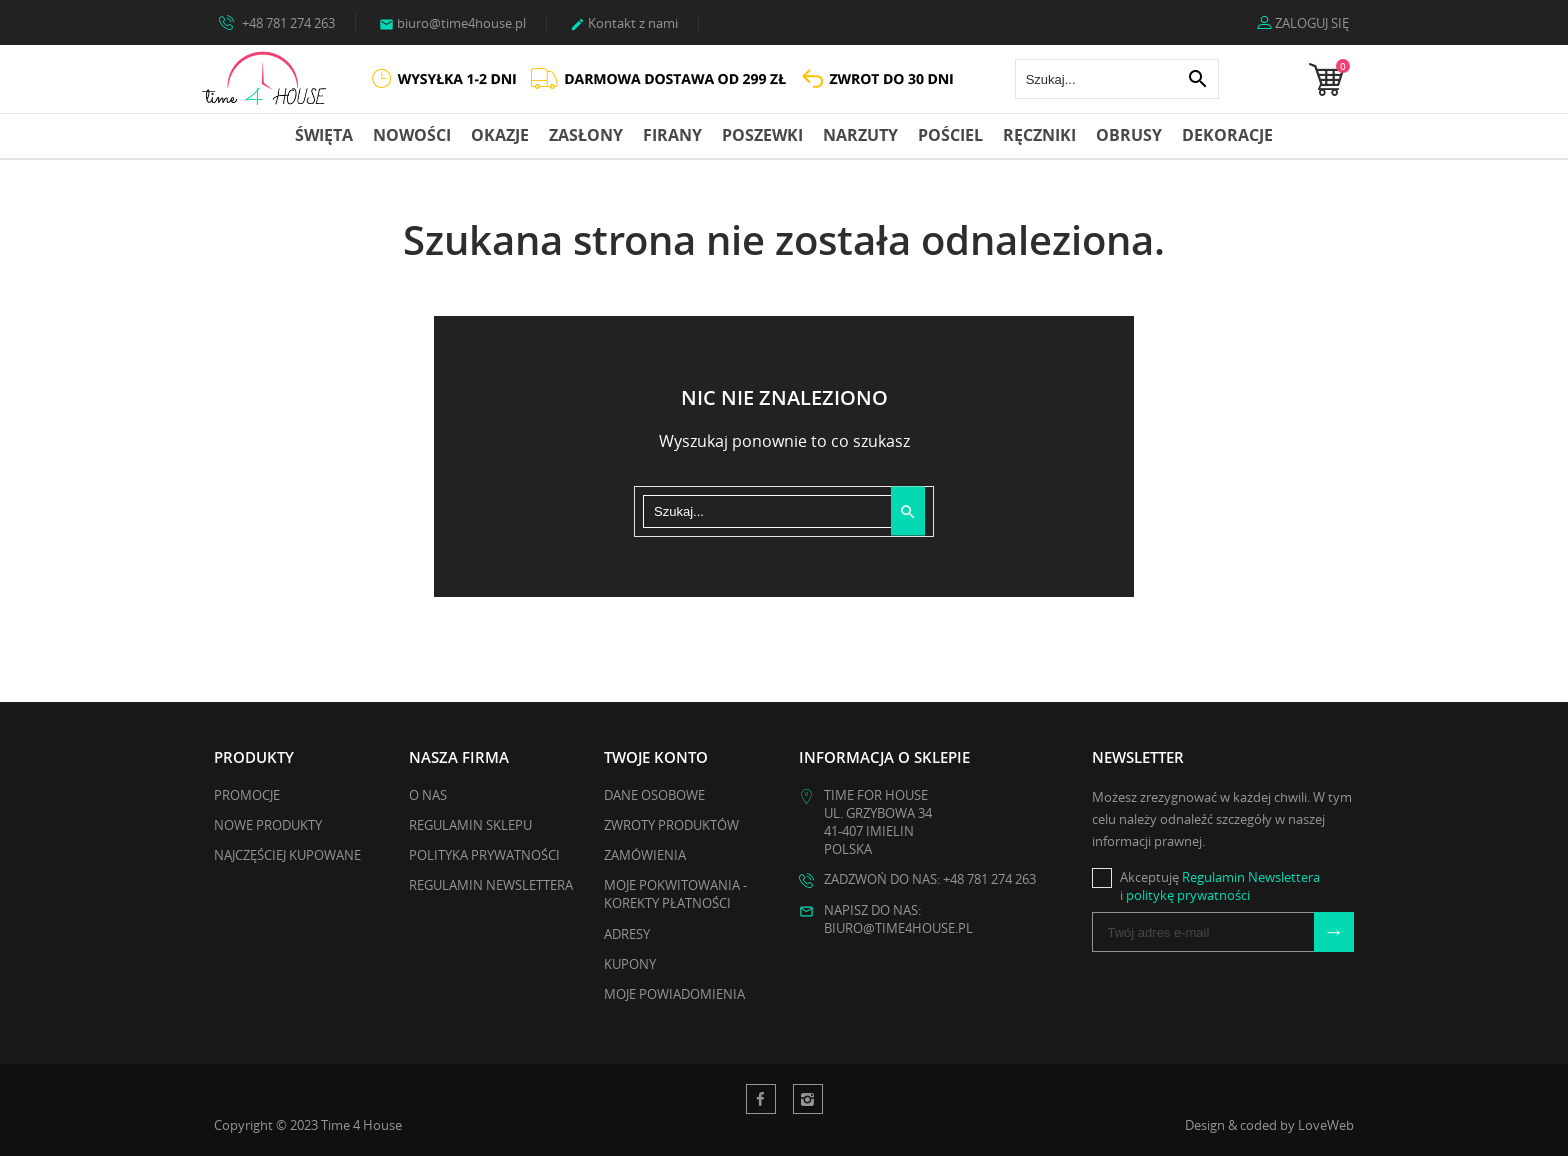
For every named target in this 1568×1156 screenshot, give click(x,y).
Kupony (630, 964)
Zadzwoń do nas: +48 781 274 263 (930, 879)
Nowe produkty (268, 825)
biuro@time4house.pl (452, 23)
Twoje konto (656, 757)
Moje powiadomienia (674, 994)
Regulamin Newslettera (491, 885)
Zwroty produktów (671, 825)
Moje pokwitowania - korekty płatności (675, 894)
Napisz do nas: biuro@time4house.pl (898, 919)
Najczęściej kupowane (287, 855)
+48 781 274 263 (277, 22)
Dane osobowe (654, 795)
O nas (428, 795)
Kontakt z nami (624, 23)
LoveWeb (1326, 1125)
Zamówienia (645, 855)
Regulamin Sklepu (470, 825)
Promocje (247, 795)
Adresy (627, 934)
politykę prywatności (1188, 895)
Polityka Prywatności (484, 855)
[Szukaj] (1117, 79)
